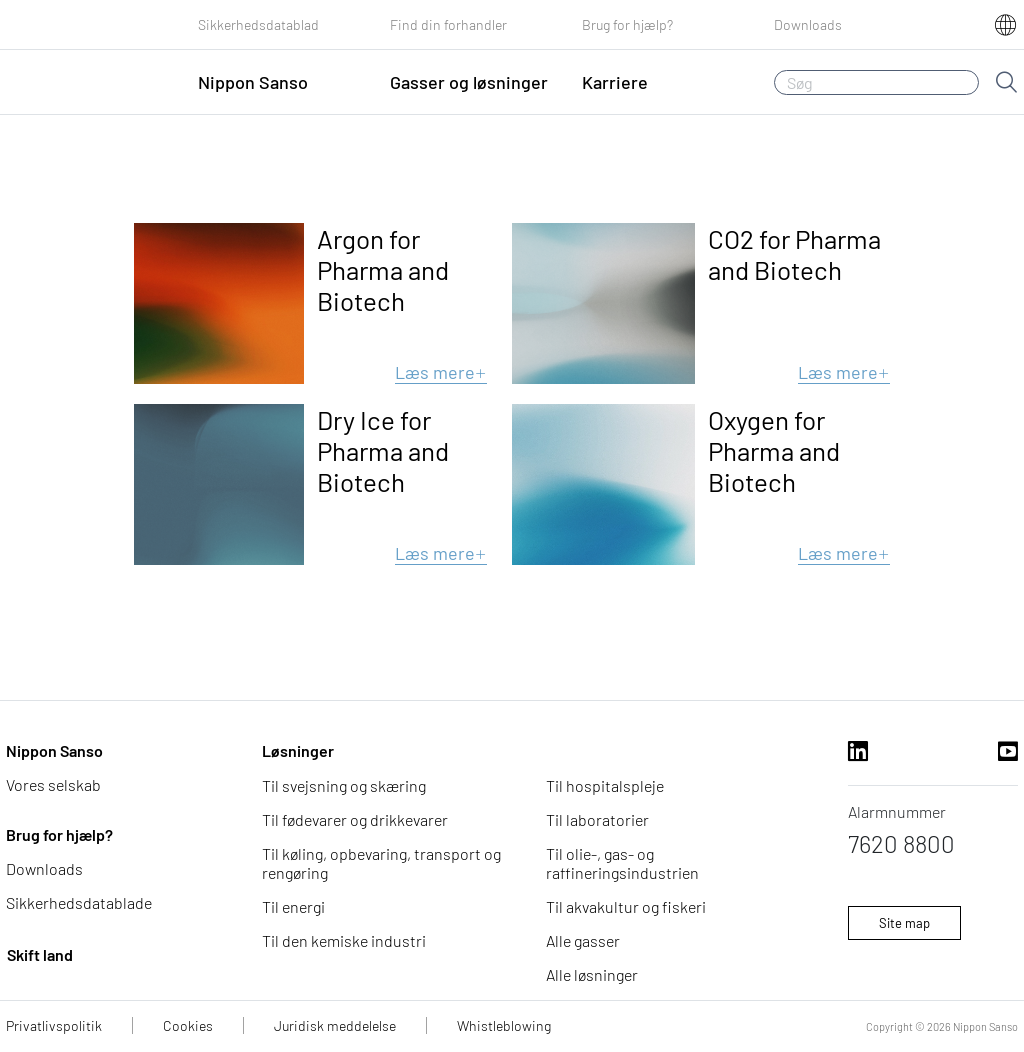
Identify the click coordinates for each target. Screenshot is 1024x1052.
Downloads (808, 24)
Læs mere (441, 372)
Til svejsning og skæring (344, 785)
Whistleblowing (504, 1025)
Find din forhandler (448, 24)
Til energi (293, 906)
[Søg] (876, 82)
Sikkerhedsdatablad (258, 24)
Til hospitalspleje (605, 785)
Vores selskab (53, 784)
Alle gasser (583, 940)
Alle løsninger (592, 974)
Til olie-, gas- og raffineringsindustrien (622, 863)
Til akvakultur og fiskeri (626, 906)
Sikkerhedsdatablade (79, 902)
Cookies (188, 1025)
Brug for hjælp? (627, 24)
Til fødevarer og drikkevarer (355, 819)
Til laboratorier (597, 819)
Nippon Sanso (54, 750)
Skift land (40, 954)
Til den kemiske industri (344, 940)
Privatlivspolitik (54, 1025)
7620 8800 (901, 843)
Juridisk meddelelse (335, 1025)
